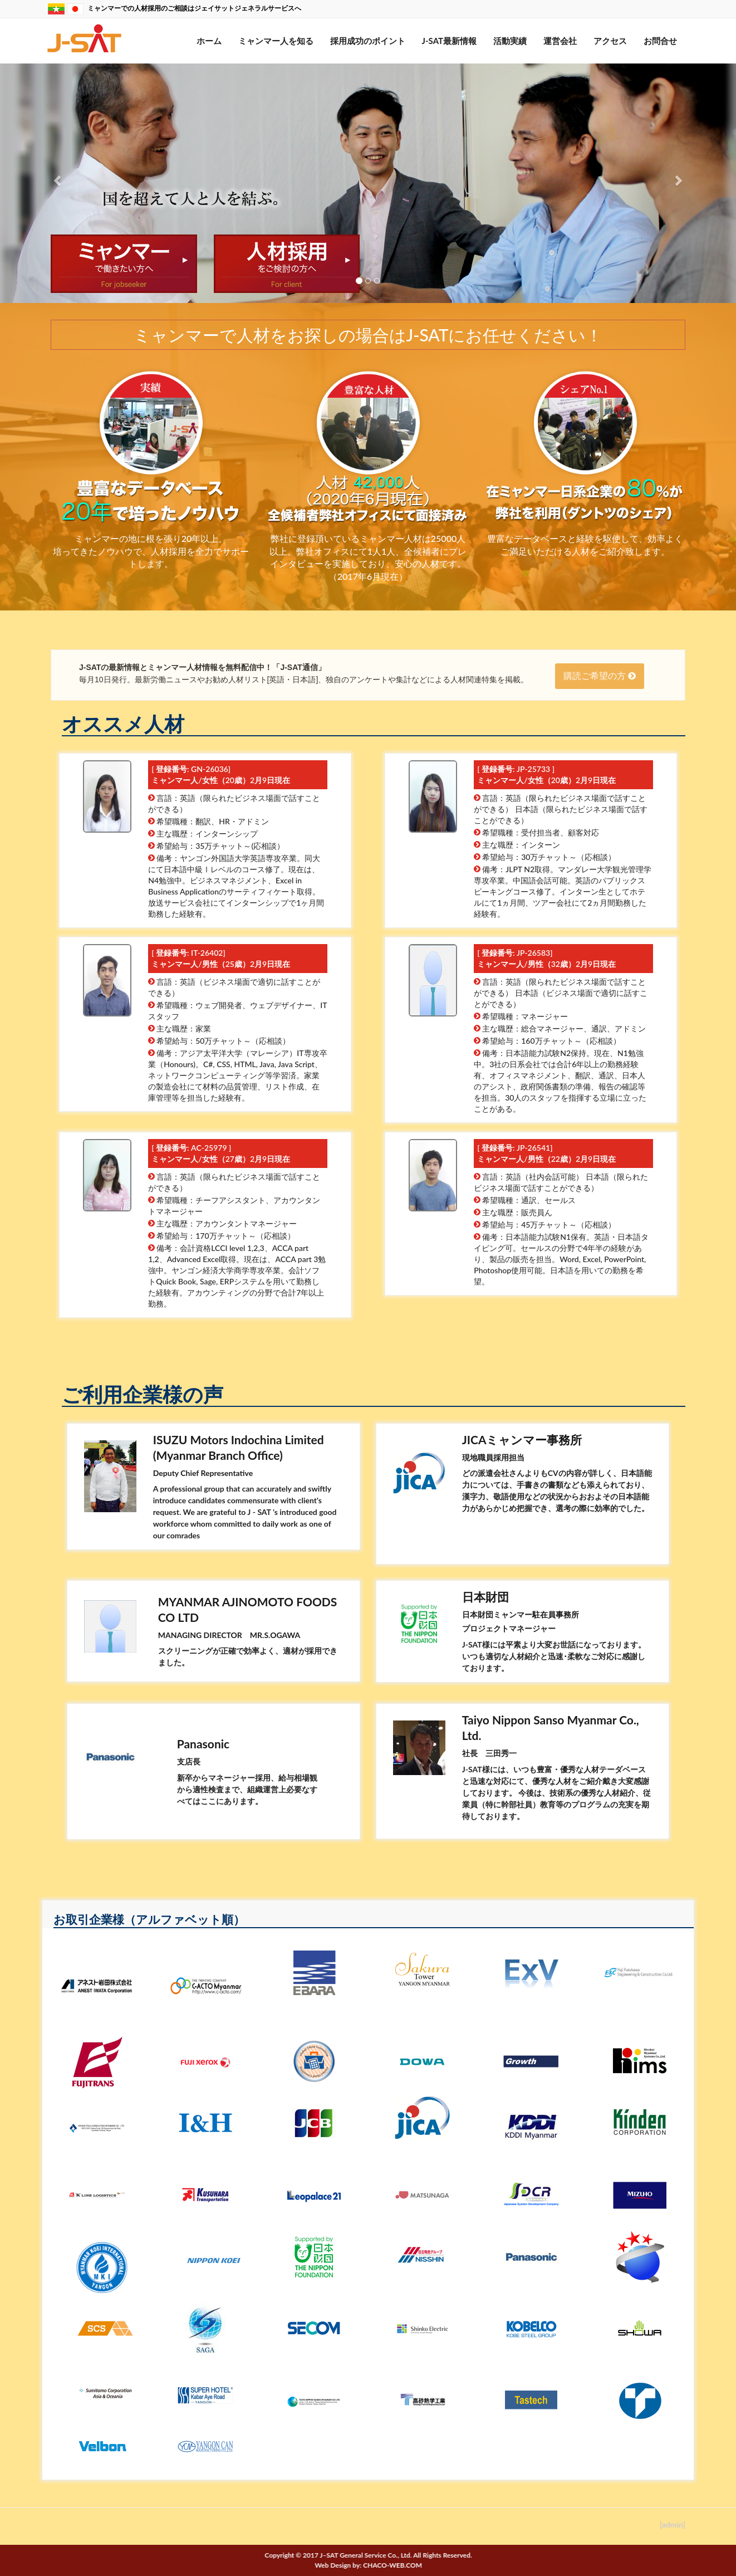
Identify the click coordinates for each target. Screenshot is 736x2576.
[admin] (672, 2524)
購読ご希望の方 (599, 676)
